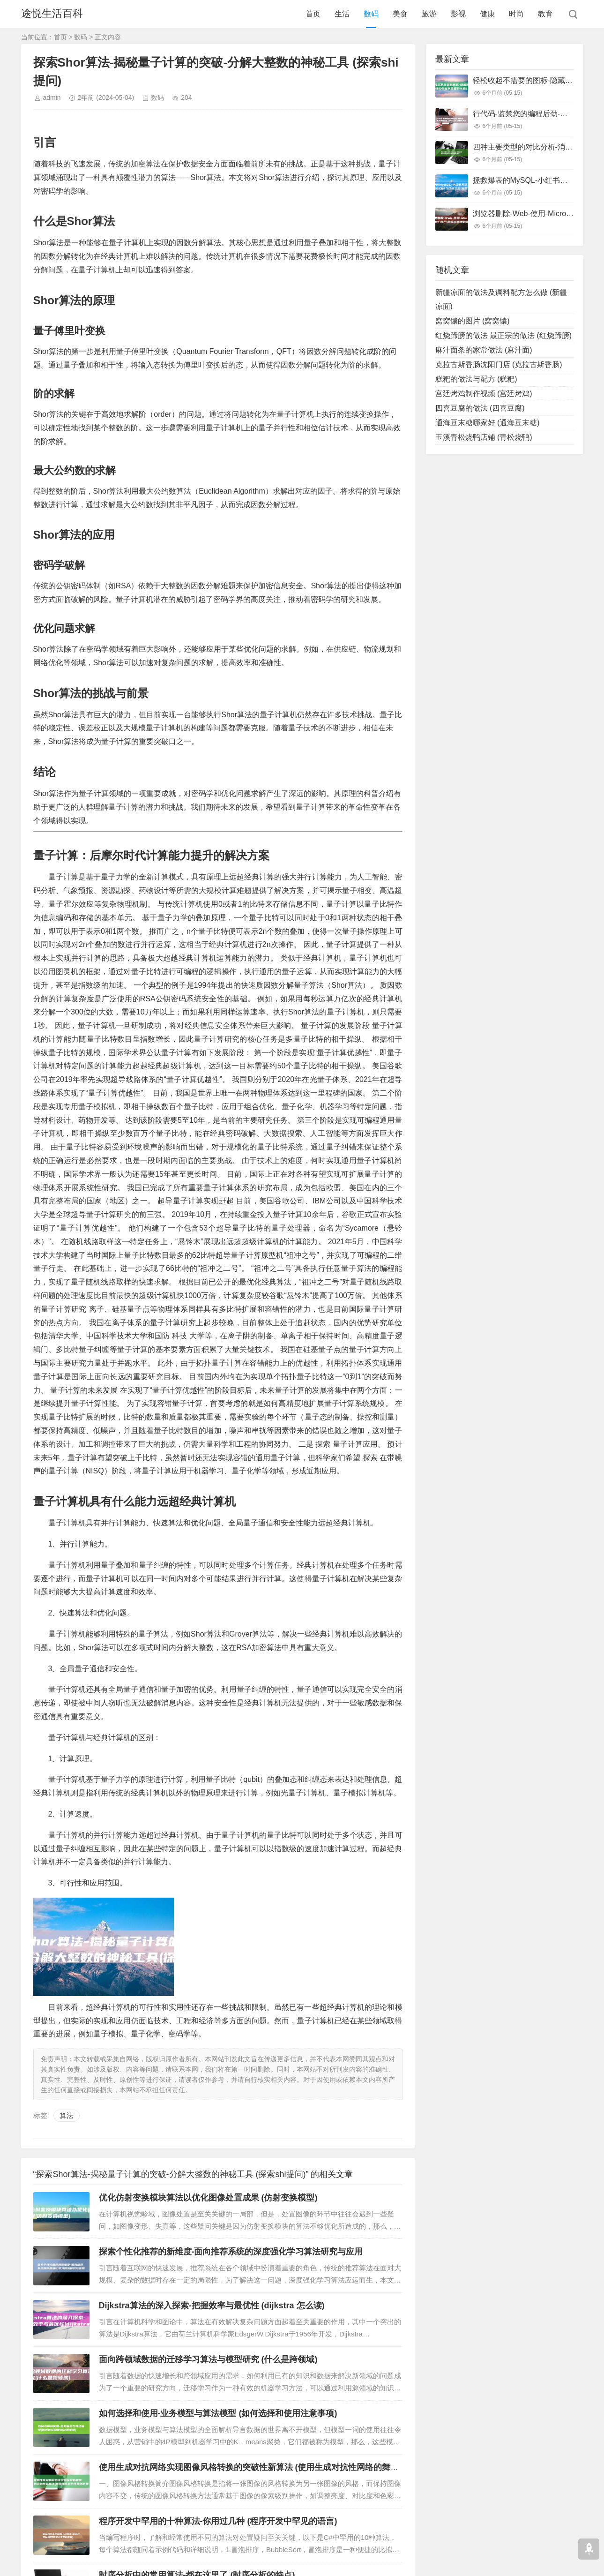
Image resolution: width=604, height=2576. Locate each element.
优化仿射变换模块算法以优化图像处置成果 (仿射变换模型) (208, 2197)
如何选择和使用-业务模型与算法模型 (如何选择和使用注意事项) (218, 2413)
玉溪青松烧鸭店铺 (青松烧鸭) (483, 437)
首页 (313, 14)
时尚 (516, 14)
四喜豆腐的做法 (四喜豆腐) (480, 408)
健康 (487, 14)
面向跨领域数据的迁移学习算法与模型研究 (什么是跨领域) (208, 2359)
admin (52, 97)
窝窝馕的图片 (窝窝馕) (472, 321)
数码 (371, 14)
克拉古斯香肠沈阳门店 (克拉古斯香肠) (498, 364)
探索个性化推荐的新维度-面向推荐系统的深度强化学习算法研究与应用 (231, 2251)
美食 (400, 14)
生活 (342, 14)
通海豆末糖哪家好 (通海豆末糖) (487, 423)
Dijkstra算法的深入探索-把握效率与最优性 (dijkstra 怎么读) (212, 2305)
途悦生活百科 (52, 14)
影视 (458, 14)
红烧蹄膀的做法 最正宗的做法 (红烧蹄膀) (503, 335)
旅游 (429, 14)
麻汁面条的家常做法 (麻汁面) (483, 350)
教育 (545, 14)
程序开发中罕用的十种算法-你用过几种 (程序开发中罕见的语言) (218, 2521)
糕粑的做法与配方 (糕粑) (476, 379)
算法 (67, 2115)
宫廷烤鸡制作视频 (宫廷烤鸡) (483, 394)
